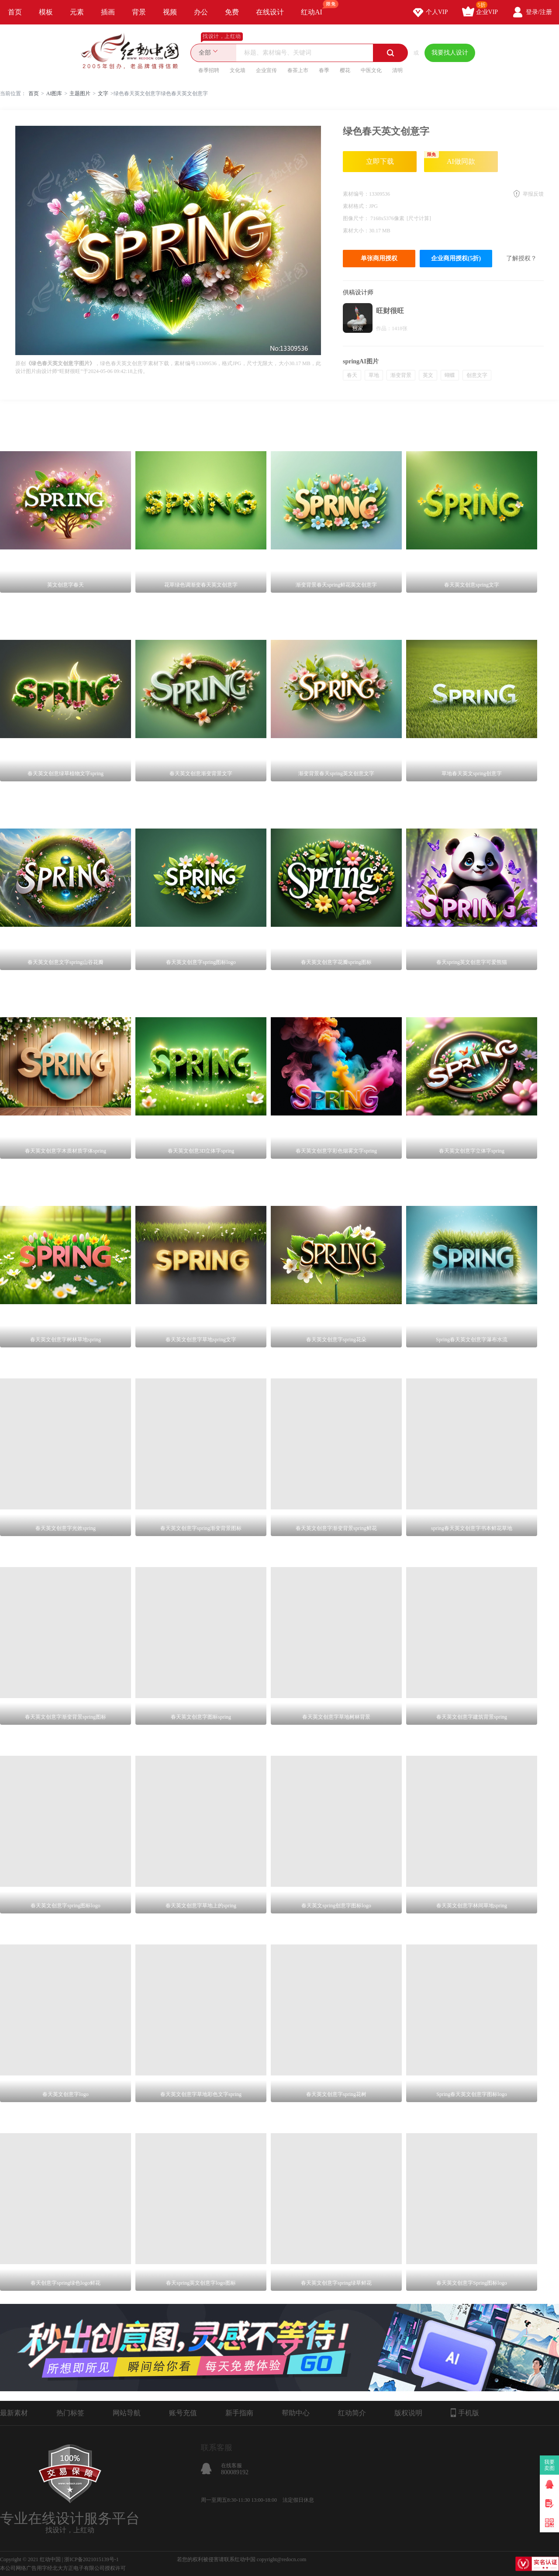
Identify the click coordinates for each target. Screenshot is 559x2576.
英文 (428, 375)
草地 (374, 375)
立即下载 (380, 161)
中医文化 (371, 70)
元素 (77, 12)
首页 (15, 12)
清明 (397, 70)
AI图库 (54, 93)
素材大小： (356, 231)
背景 (139, 12)
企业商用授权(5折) (456, 258)
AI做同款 (449, 158)
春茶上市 (297, 70)
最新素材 (14, 2413)
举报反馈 (533, 194)
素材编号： (356, 194)
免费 (232, 12)
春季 (324, 70)
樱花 (345, 70)
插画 (108, 12)
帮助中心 (296, 2413)
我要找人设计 (449, 52)
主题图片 (79, 93)
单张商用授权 (379, 258)
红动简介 (352, 2413)
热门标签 (70, 2413)
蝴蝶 (450, 375)
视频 (170, 12)
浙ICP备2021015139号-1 (91, 2559)
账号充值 (183, 2413)
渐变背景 (400, 375)
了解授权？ (521, 258)
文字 (103, 93)
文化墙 (237, 70)
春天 (352, 375)
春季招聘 (208, 70)
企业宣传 (266, 70)
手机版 (465, 2412)
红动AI (315, 8)
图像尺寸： (356, 218)
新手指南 (239, 2413)
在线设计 (270, 12)
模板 (46, 12)
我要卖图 (549, 2465)
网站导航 (127, 2413)
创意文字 (476, 375)
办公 (201, 12)
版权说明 (408, 2413)
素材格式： (356, 206)
